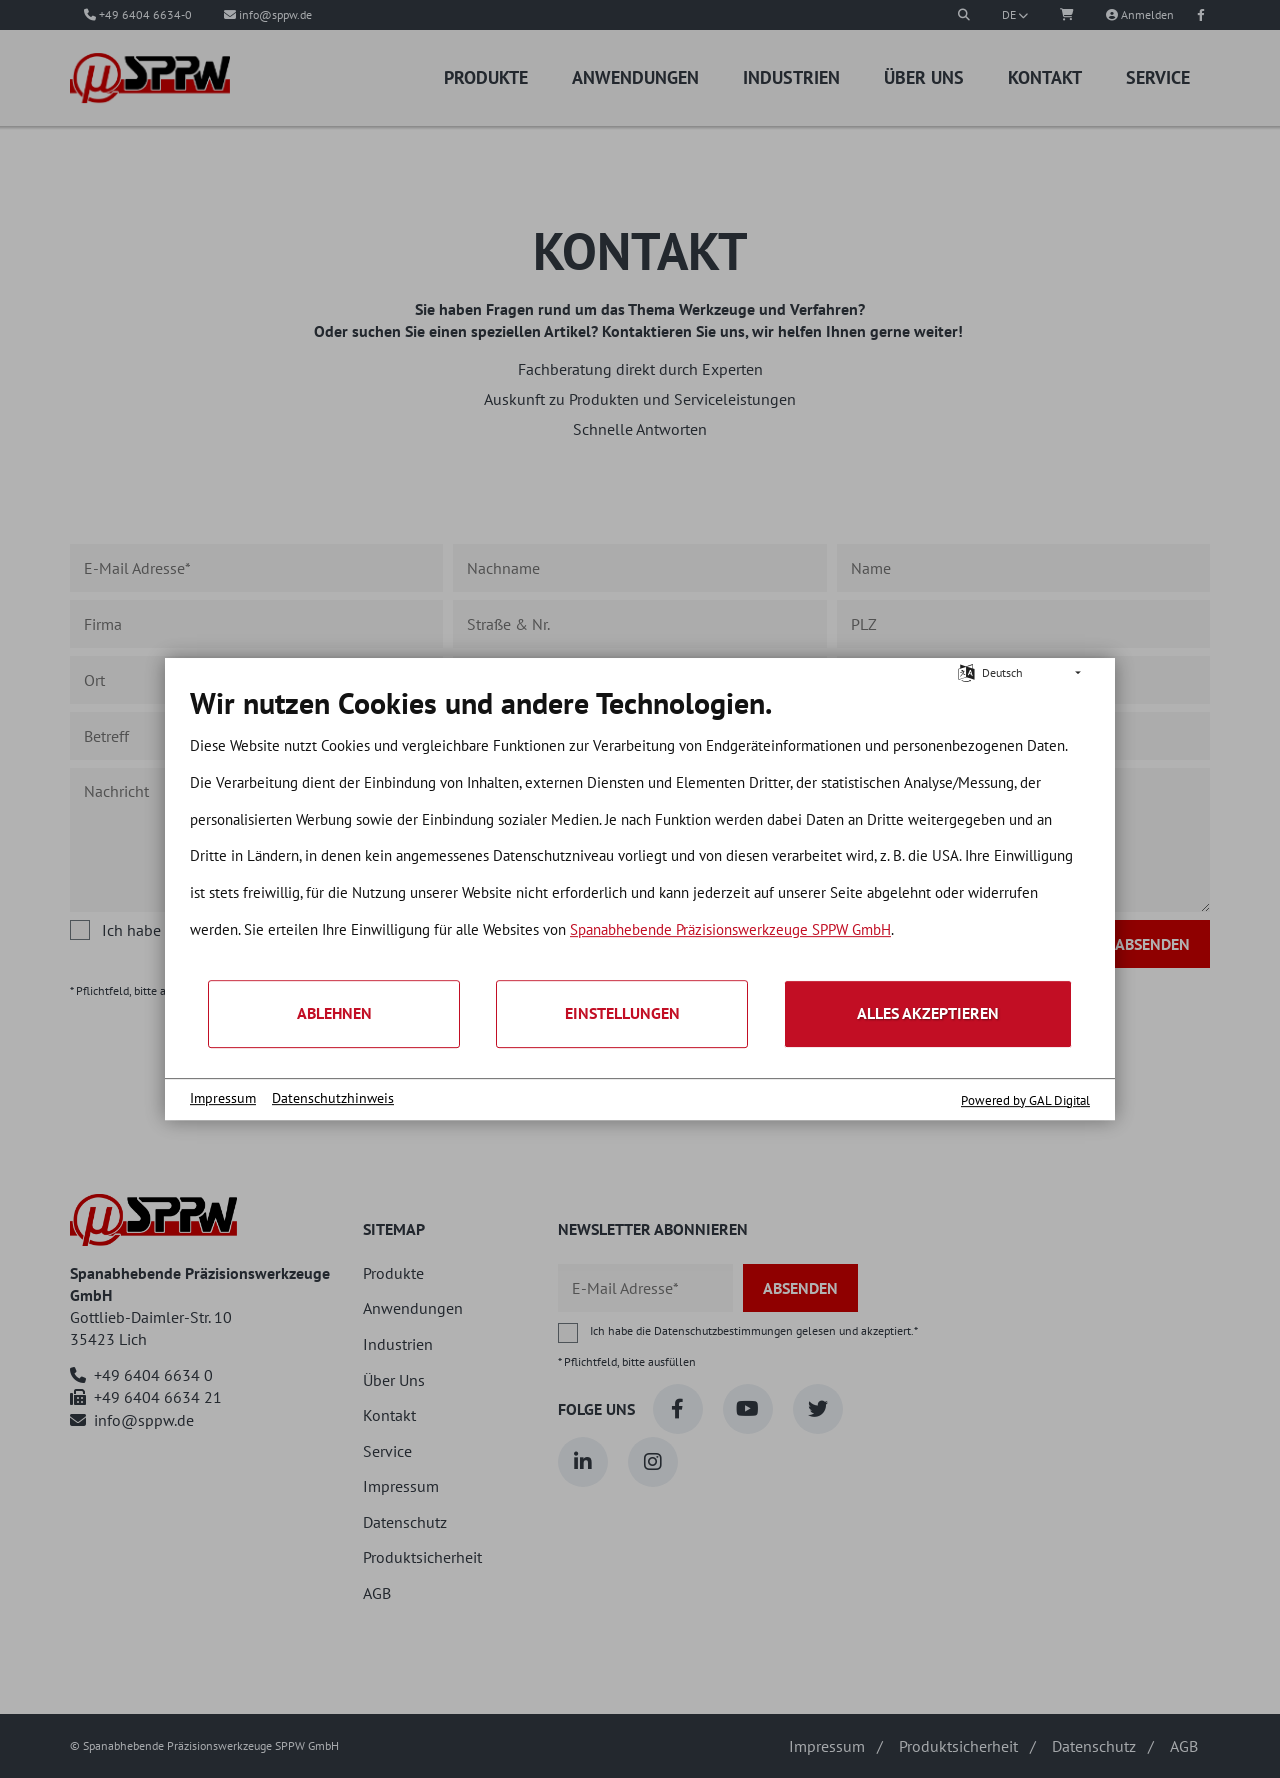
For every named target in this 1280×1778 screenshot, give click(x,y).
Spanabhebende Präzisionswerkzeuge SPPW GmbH (730, 929)
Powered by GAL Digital (1025, 1100)
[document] (640, 831)
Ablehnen (334, 1013)
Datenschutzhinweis (333, 1098)
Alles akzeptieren (928, 1013)
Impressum (223, 1098)
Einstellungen (622, 1013)
